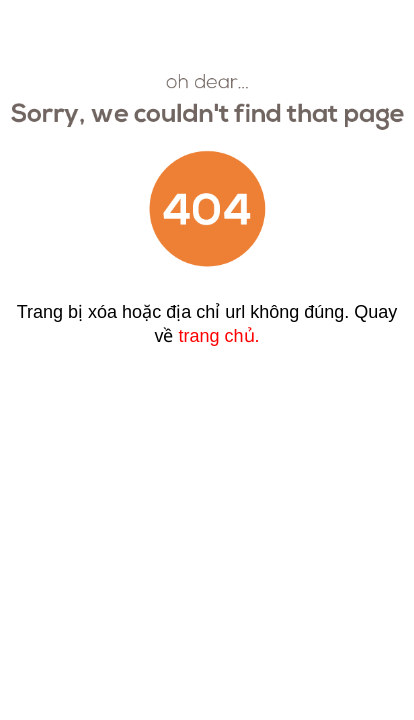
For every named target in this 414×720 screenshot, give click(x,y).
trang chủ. (218, 336)
